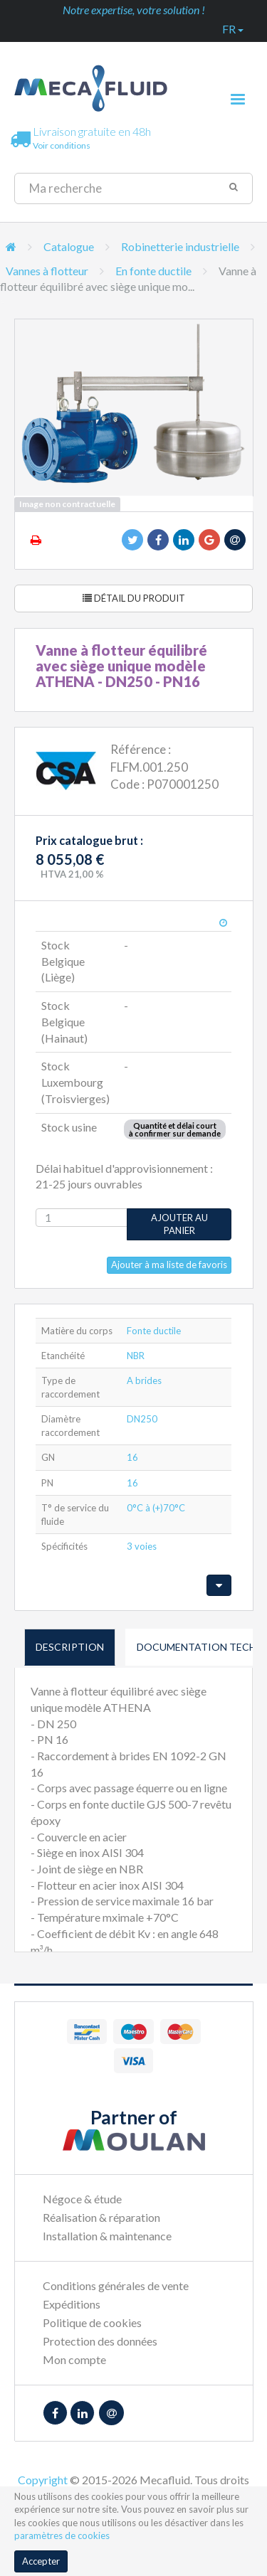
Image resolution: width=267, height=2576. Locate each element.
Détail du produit (134, 598)
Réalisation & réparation (101, 2217)
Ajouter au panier (179, 1224)
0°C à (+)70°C (156, 1507)
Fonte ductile (154, 1330)
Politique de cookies (92, 2322)
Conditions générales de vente (116, 2285)
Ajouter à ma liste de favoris (169, 1264)
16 (132, 1457)
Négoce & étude (82, 2198)
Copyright (43, 2479)
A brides (144, 1380)
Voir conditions (61, 145)
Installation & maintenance (107, 2235)
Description (70, 1647)
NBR (136, 1355)
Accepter (41, 2561)
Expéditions (71, 2304)
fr (233, 29)
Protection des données (100, 2341)
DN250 (142, 1419)
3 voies (142, 1546)
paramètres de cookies (62, 2535)
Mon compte (74, 2359)
